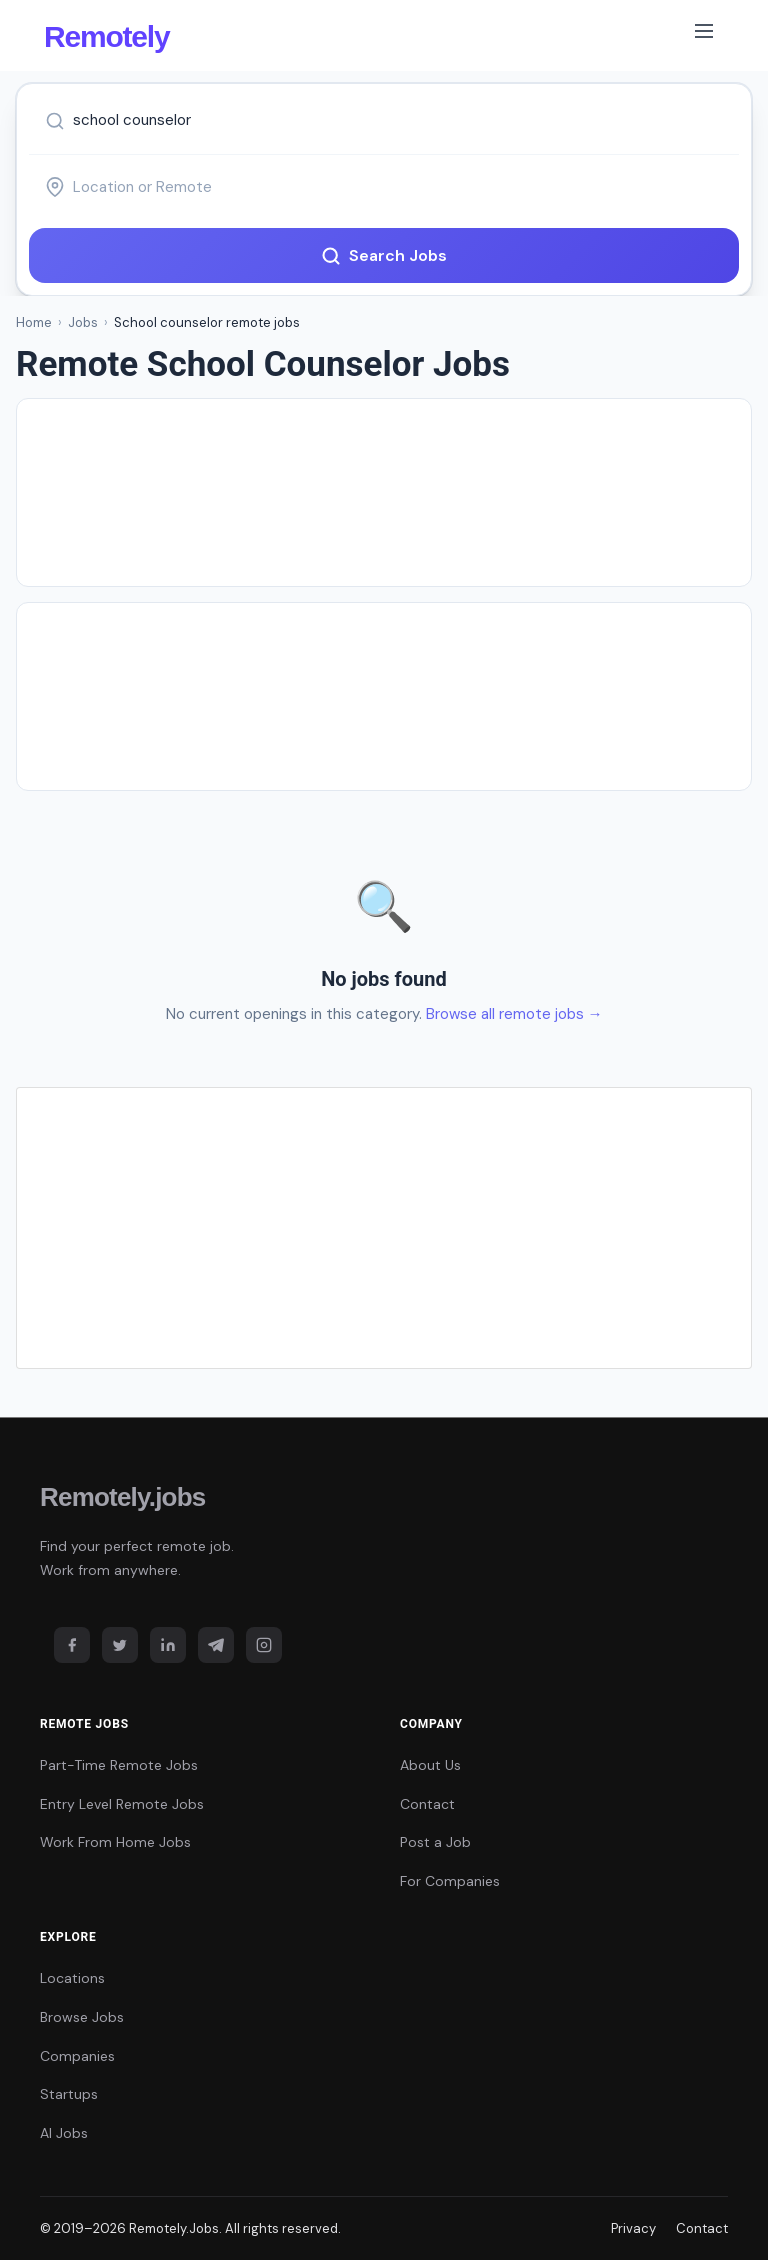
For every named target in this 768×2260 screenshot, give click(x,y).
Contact (427, 1804)
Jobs (83, 322)
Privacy (633, 2228)
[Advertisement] (384, 492)
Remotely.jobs (122, 1497)
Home (34, 322)
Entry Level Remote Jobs (122, 1804)
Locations (72, 1978)
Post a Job (435, 1842)
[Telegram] (216, 1645)
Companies (77, 2056)
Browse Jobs (82, 2017)
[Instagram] (264, 1645)
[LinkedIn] (168, 1645)
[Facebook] (72, 1645)
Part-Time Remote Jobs (119, 1765)
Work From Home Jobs (115, 1842)
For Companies (450, 1881)
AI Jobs (64, 2133)
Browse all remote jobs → (514, 1014)
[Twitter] (120, 1645)
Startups (69, 2094)
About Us (430, 1765)
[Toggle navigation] (704, 35)
